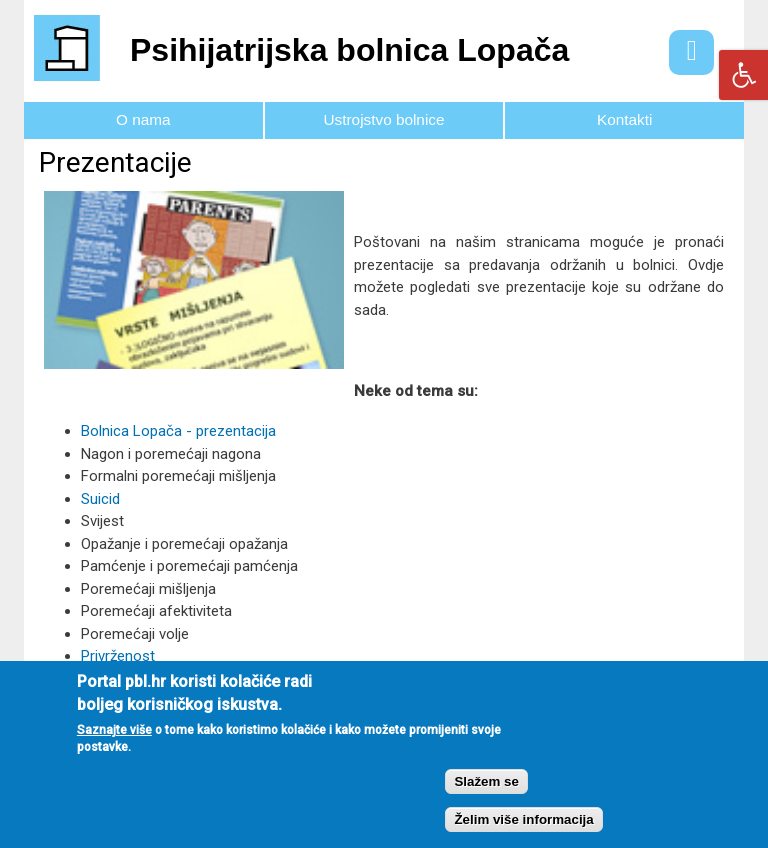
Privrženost (118, 656)
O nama (143, 119)
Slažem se (486, 793)
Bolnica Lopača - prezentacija (178, 431)
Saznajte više (114, 742)
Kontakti (624, 119)
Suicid (100, 499)
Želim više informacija (523, 832)
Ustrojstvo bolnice (384, 119)
